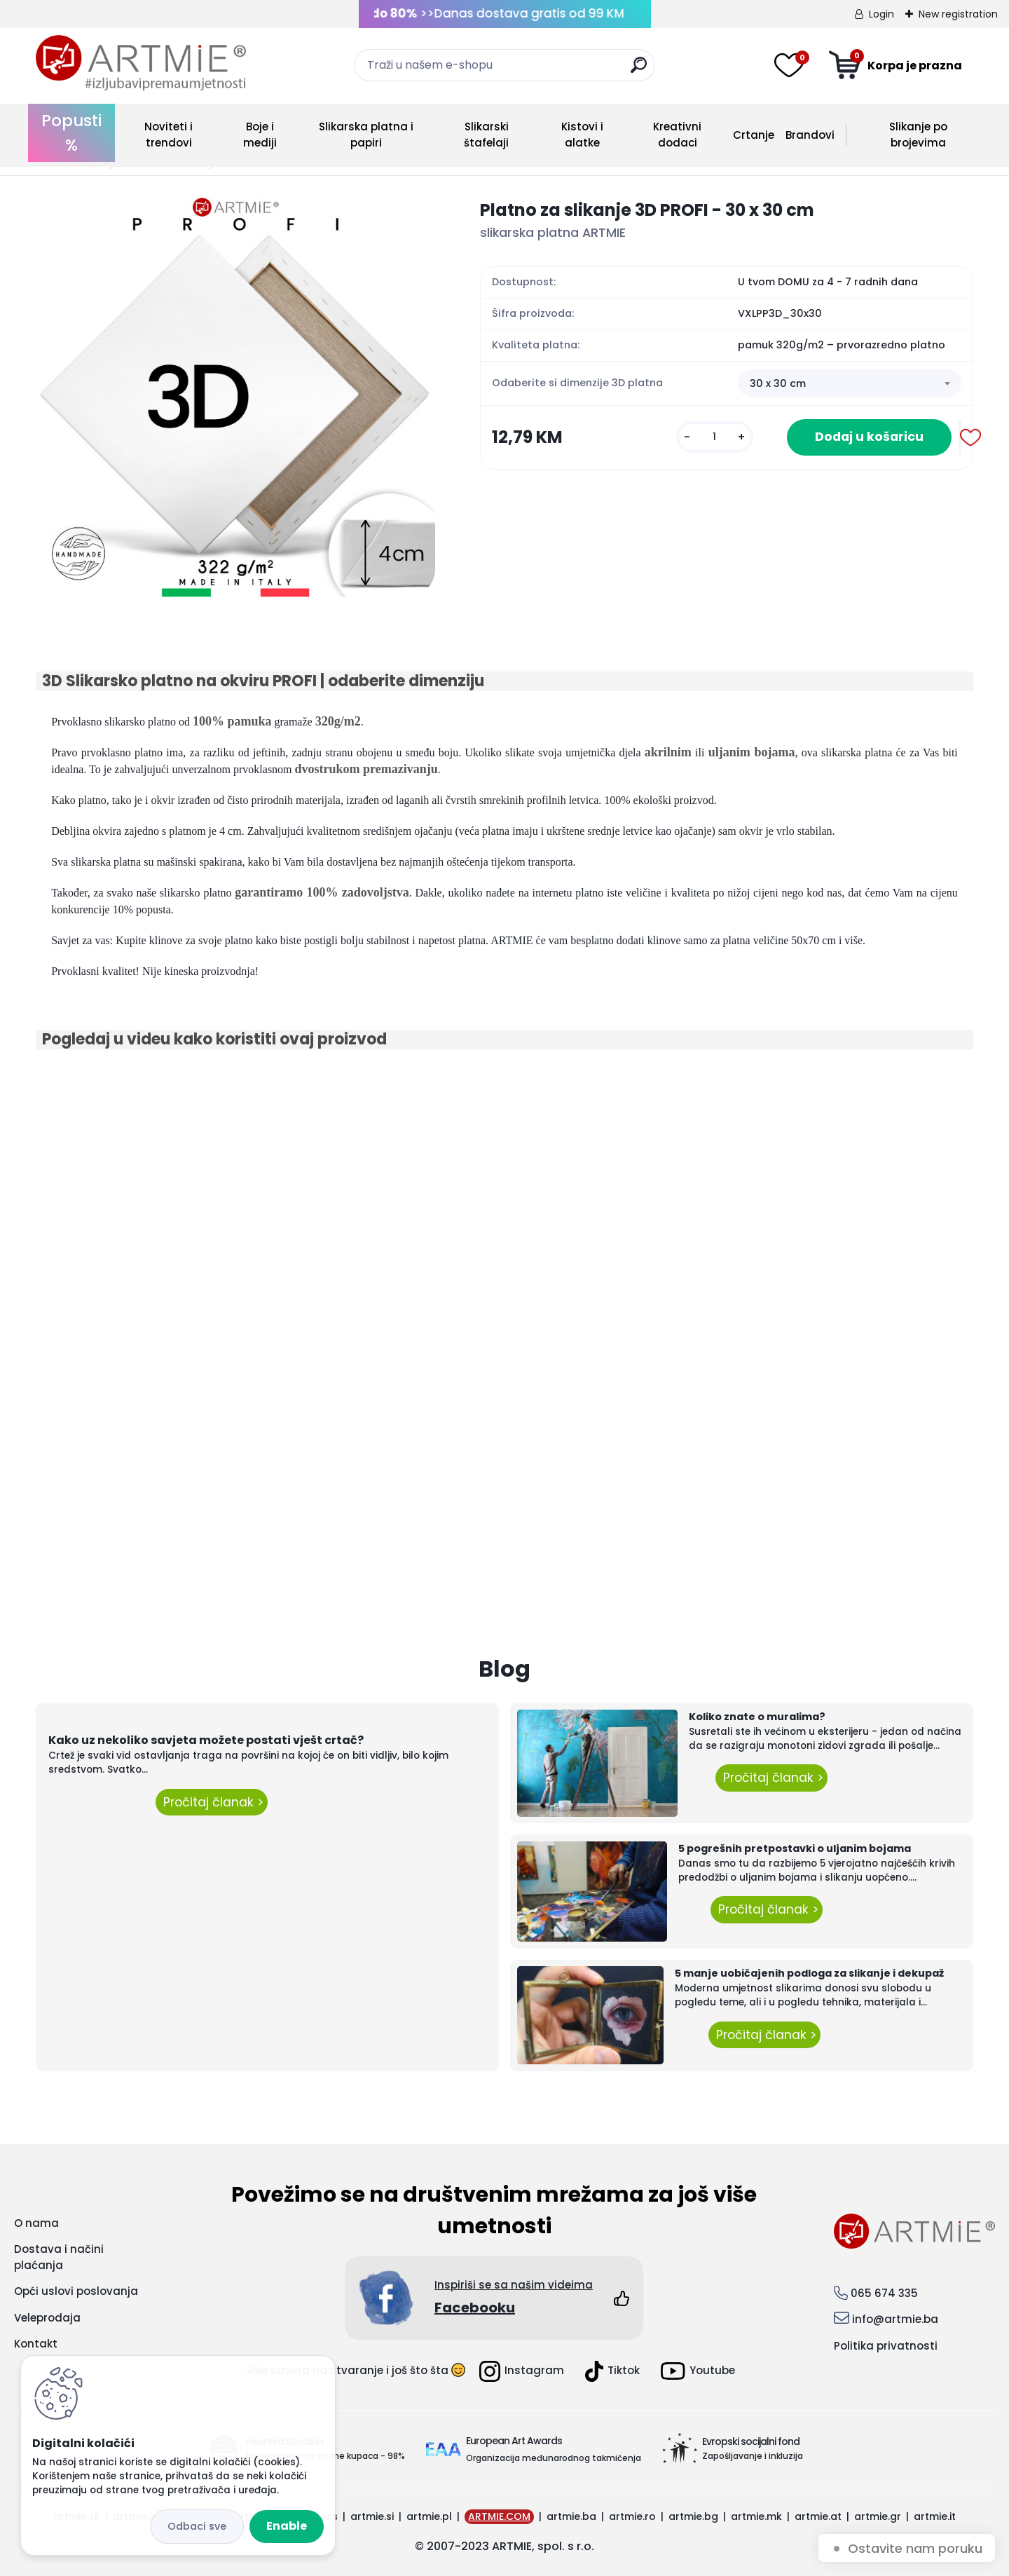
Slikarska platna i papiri (366, 134)
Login (881, 14)
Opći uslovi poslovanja (76, 2291)
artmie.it (935, 2516)
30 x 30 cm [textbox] (778, 383)
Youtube (698, 2371)
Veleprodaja (47, 2317)
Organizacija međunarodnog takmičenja (553, 2458)
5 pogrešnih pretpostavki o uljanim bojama (794, 1848)
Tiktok (612, 2371)
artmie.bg (693, 2516)
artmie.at (818, 2516)
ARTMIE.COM (499, 2516)
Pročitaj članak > (211, 1802)
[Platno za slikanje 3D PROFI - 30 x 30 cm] (235, 397)
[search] (639, 70)
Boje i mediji (260, 134)
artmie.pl (429, 2516)
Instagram (521, 2371)
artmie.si (372, 2516)
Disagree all (197, 2526)
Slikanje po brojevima (918, 134)
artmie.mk (756, 2516)
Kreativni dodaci (677, 134)
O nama (36, 2223)
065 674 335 (884, 2293)
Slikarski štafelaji (486, 134)
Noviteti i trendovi (168, 134)
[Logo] (141, 63)
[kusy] (714, 437)
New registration (958, 14)
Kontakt (35, 2343)
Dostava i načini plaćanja (59, 2257)
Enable (286, 2526)
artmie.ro (632, 2516)
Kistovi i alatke (582, 134)
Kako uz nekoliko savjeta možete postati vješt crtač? (206, 1740)
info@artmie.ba (895, 2319)
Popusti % (71, 132)
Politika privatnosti (886, 2345)
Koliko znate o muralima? (757, 1717)
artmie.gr (877, 2516)
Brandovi (810, 135)
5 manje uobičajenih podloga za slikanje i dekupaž (809, 1973)
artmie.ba (571, 2516)
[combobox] (849, 383)
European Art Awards (514, 2441)
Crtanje (753, 135)
